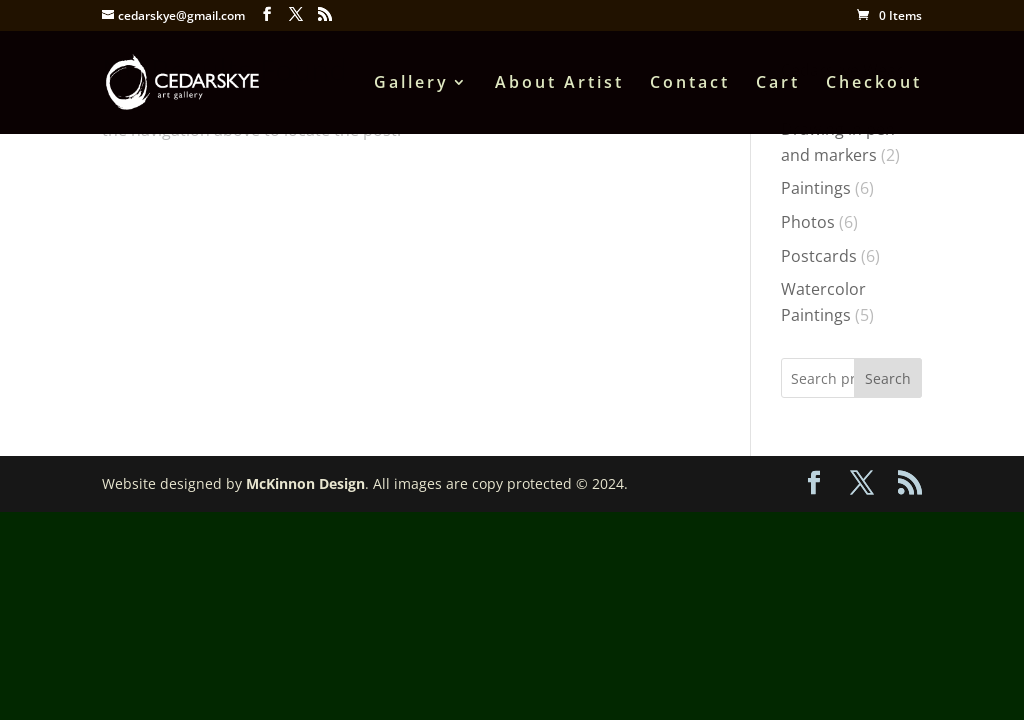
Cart (778, 84)
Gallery (411, 84)
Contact (690, 84)
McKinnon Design (305, 483)
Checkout (874, 84)
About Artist (559, 84)
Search (888, 378)
